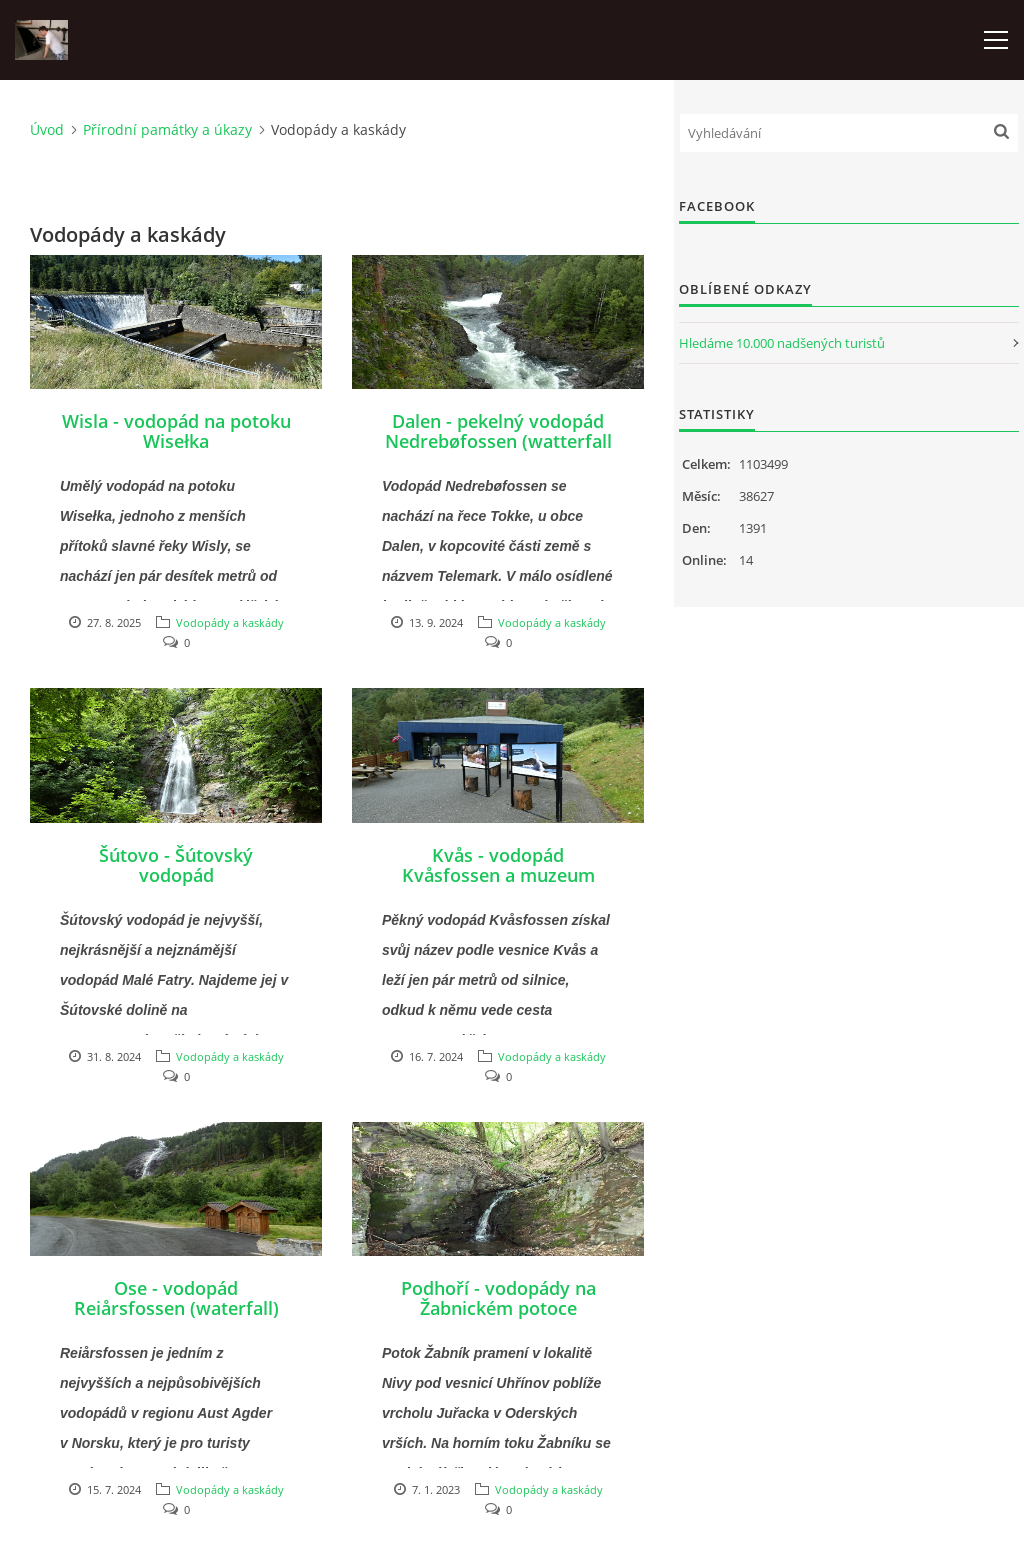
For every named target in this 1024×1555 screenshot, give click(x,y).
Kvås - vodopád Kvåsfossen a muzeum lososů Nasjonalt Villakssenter (498, 885)
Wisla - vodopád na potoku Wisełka (176, 431)
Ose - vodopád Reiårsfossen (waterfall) (176, 1298)
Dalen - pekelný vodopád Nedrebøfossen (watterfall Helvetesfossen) (498, 441)
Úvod (47, 129)
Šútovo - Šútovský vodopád (176, 865)
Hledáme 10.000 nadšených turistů (782, 343)
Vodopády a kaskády (230, 622)
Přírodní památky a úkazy (167, 129)
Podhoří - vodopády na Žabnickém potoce (498, 1298)
